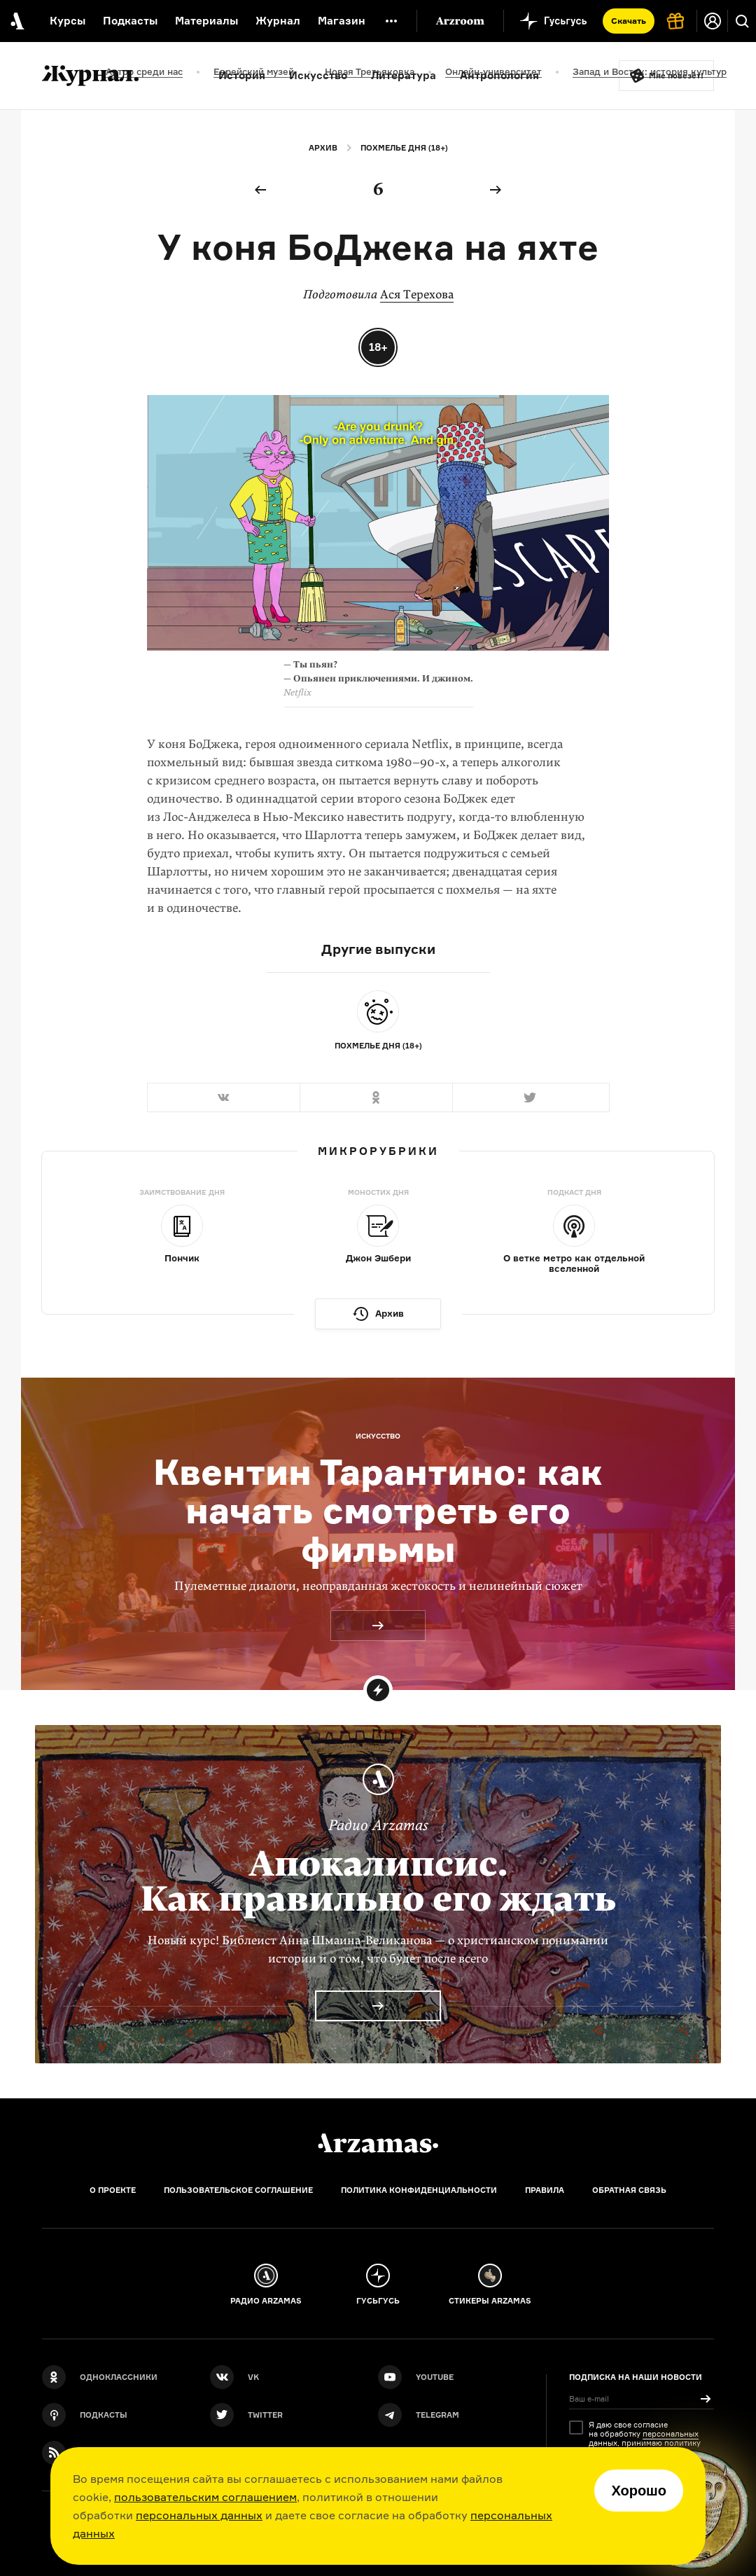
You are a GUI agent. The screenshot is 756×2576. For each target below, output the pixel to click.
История (241, 75)
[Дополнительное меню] (391, 21)
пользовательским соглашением (205, 2497)
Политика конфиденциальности (419, 2190)
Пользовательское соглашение (238, 2190)
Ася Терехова (417, 294)
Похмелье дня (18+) (404, 148)
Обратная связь (629, 2190)
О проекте (113, 2190)
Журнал (277, 20)
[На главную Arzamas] (15, 21)
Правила (544, 2190)
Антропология (499, 75)
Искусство (318, 75)
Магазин (341, 20)
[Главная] (378, 2143)
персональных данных (199, 2515)
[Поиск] (742, 21)
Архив (323, 148)
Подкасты (130, 20)
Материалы (206, 20)
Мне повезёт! (676, 76)
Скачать (628, 20)
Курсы (67, 20)
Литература (403, 75)
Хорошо (638, 2490)
